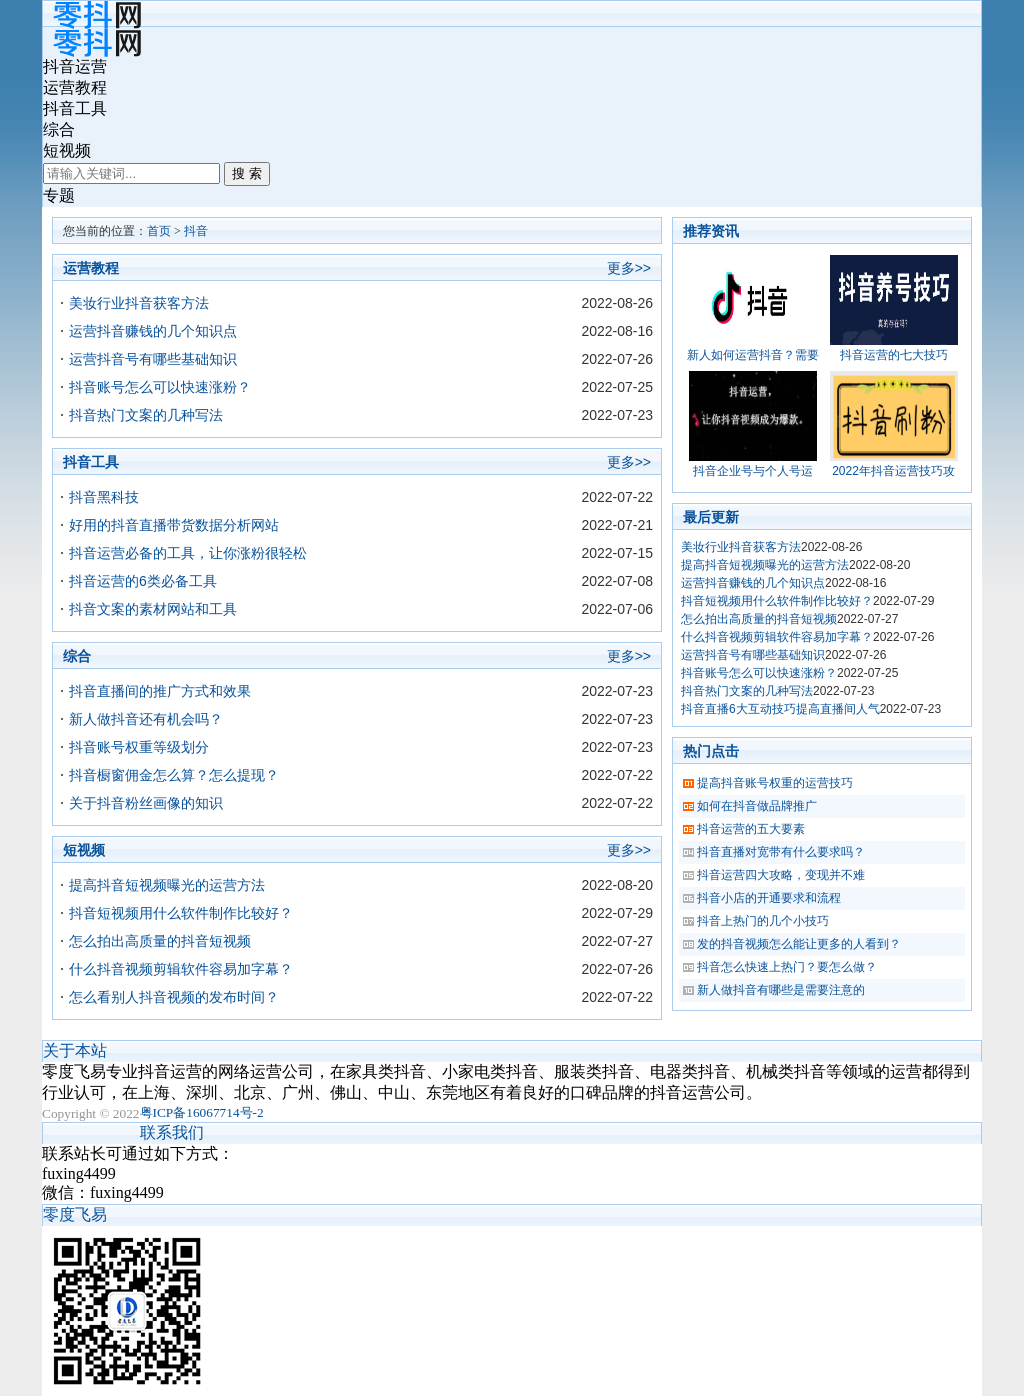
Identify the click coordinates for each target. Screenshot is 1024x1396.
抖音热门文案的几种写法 (146, 415)
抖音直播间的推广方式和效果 (160, 691)
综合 (59, 129)
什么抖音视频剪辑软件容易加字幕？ (181, 969)
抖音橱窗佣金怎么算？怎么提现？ (174, 775)
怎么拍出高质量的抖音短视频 (160, 941)
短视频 (67, 150)
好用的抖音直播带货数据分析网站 (174, 525)
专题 (59, 195)
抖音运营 (75, 66)
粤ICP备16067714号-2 (202, 1112)
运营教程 (75, 87)
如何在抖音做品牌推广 (757, 806)
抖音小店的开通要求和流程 (769, 898)
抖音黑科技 (104, 497)
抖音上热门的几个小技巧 (763, 921)
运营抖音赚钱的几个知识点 (153, 331)
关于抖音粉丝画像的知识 (146, 803)
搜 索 (247, 173)
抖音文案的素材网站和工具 (153, 609)
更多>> (629, 268)
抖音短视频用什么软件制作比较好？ (181, 913)
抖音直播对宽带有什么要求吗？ (781, 852)
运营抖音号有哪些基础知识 (153, 359)
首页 (159, 231)
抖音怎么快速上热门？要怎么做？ (787, 967)
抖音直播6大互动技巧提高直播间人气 (780, 709)
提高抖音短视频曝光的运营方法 (167, 885)
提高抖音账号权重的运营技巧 (775, 783)
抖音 (196, 231)
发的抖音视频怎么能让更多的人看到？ (799, 944)
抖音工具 (75, 108)
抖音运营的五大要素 (751, 829)
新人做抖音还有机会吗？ (146, 719)
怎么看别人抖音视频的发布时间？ (174, 997)
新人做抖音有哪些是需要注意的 (781, 990)
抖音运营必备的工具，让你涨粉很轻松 (188, 553)
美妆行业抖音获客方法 (139, 303)
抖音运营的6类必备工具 (143, 581)
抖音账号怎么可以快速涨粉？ (160, 387)
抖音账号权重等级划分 (139, 747)
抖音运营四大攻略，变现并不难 (781, 875)
